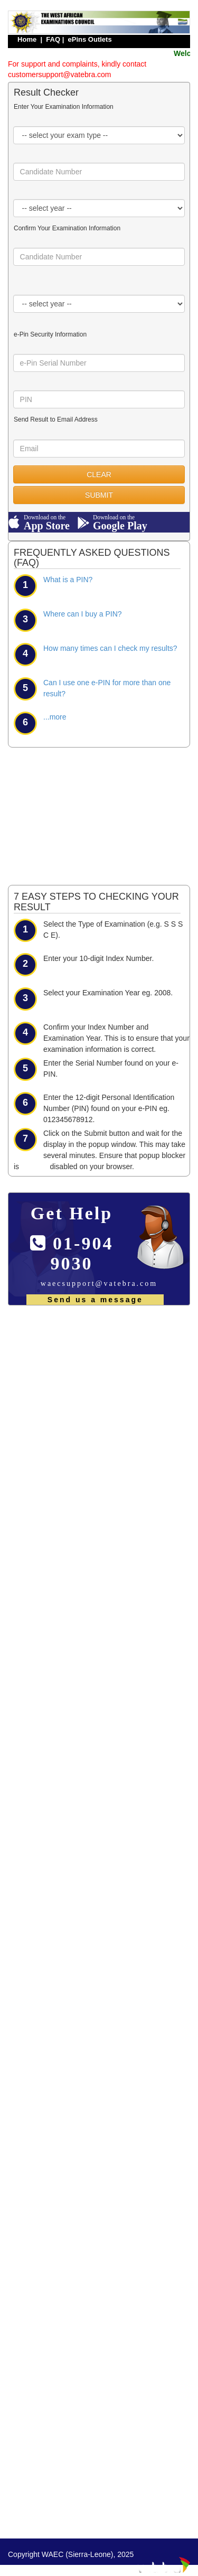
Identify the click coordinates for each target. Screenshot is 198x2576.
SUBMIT (99, 495)
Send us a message (95, 1299)
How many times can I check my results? (110, 648)
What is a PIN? (67, 579)
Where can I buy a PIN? (82, 614)
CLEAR (99, 474)
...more (55, 717)
